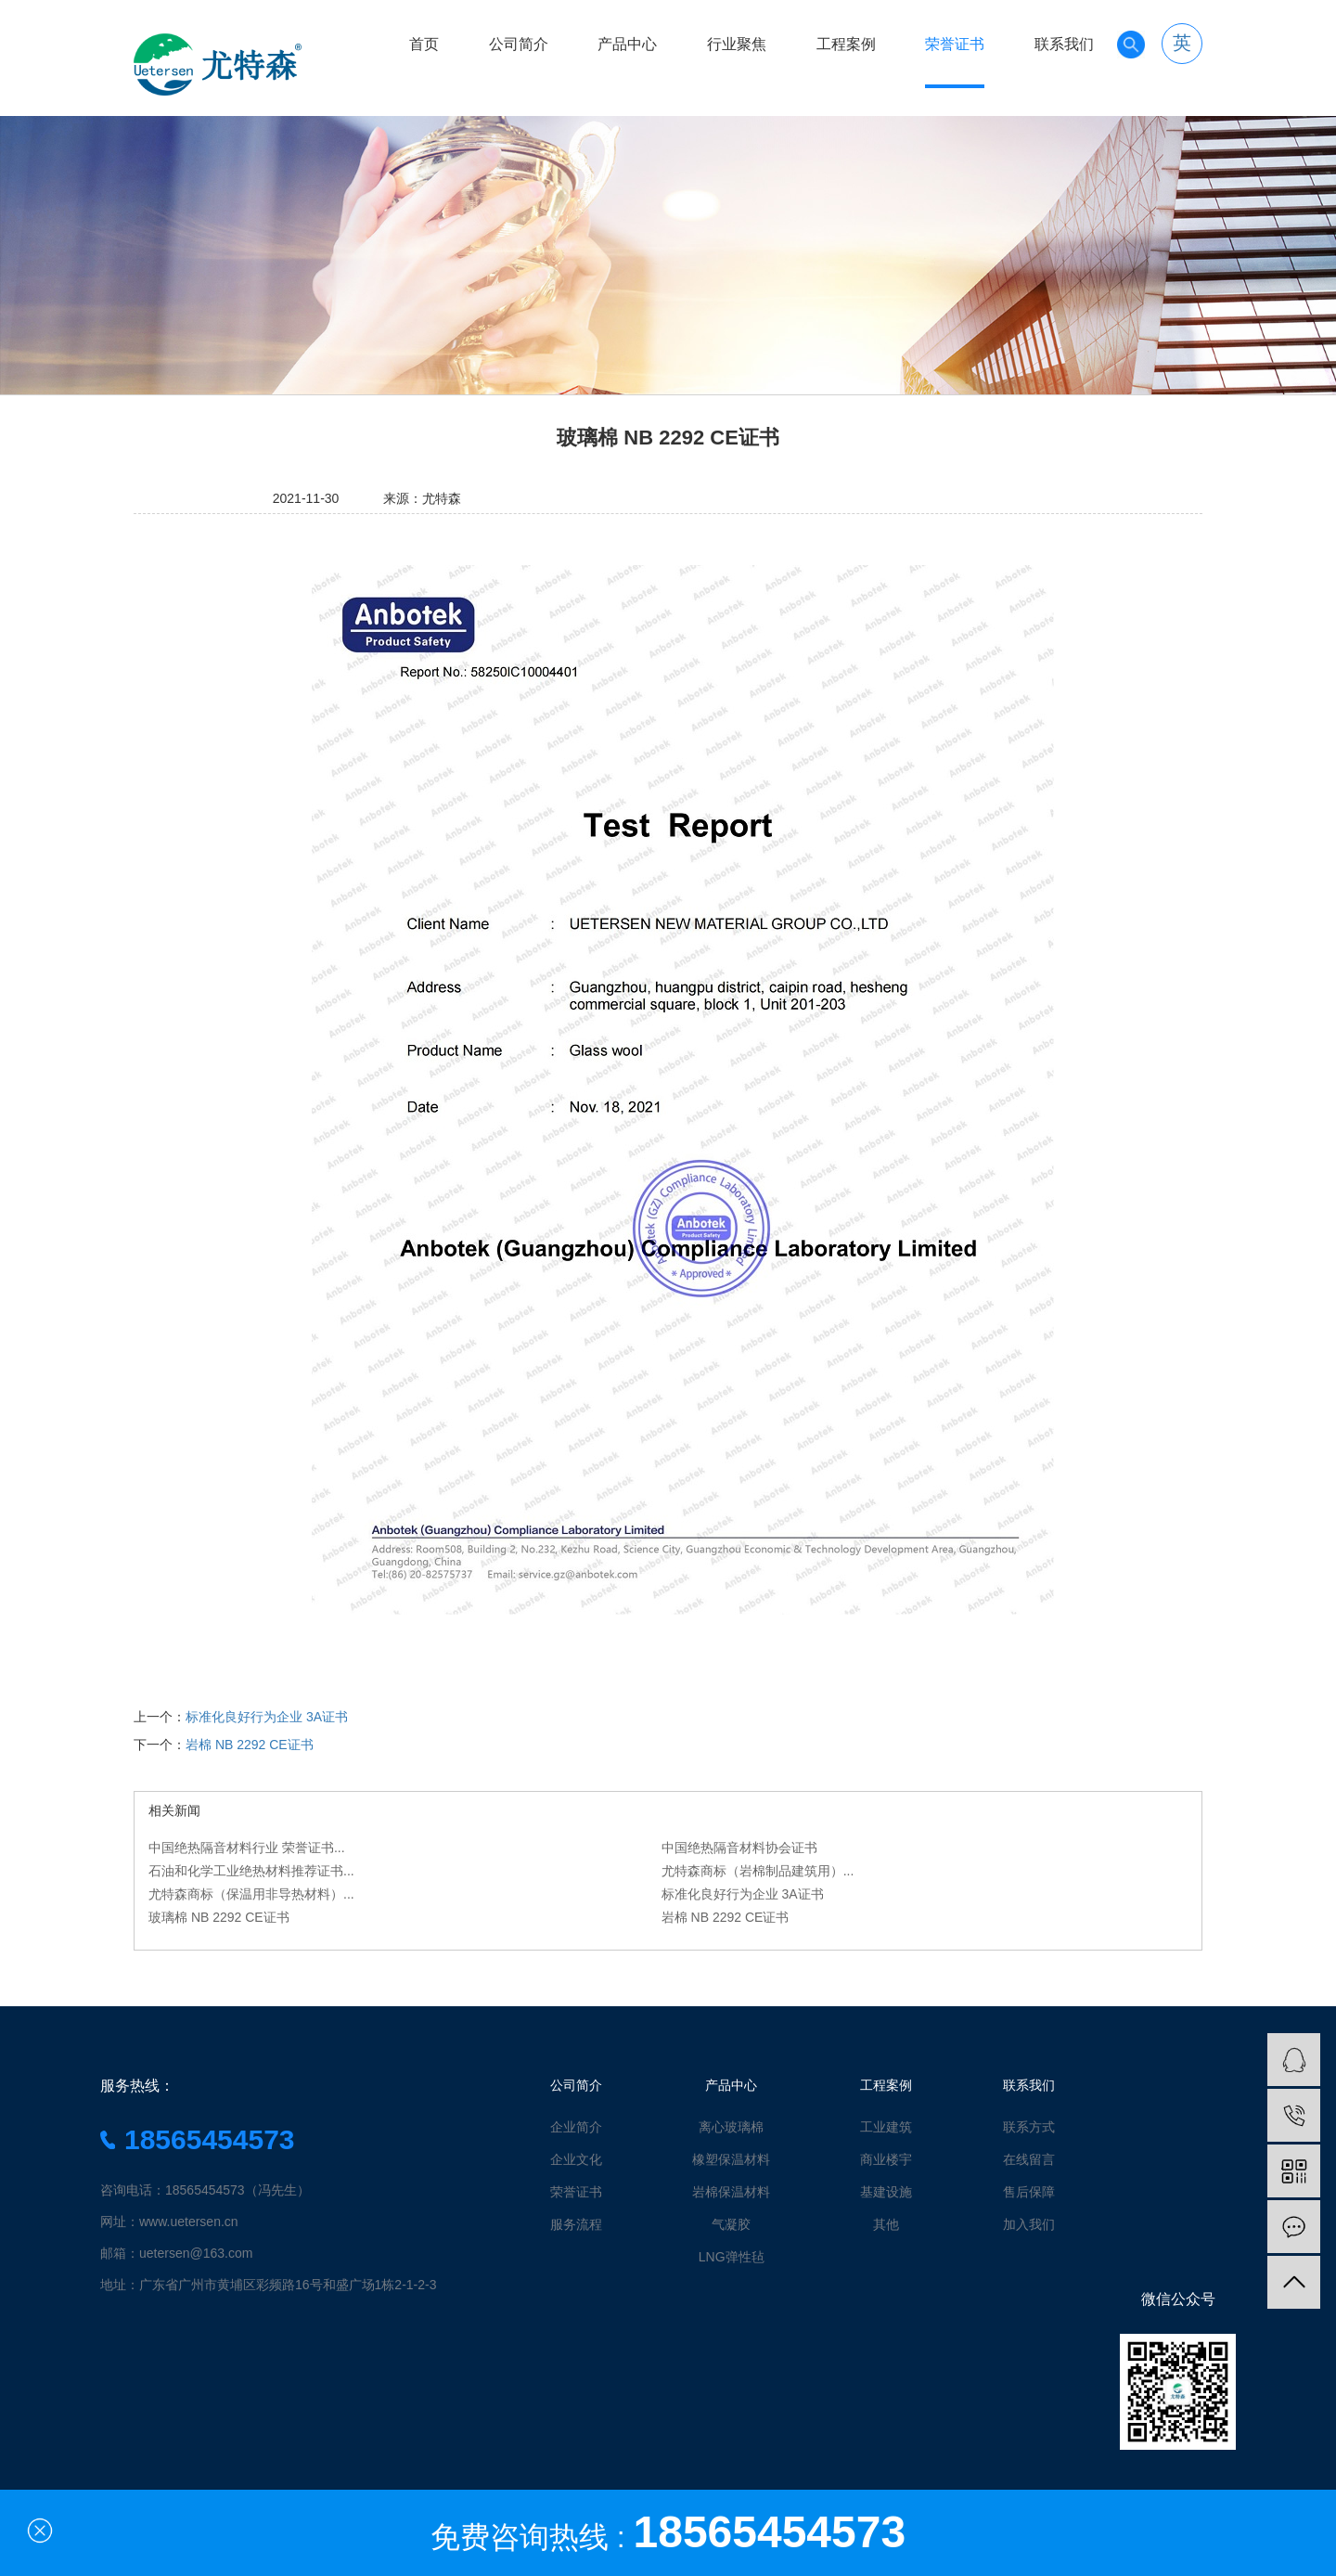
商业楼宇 (886, 2159)
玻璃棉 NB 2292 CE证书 (218, 1917)
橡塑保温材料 (731, 2159)
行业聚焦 (736, 44)
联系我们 (1064, 44)
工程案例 (846, 44)
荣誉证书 (954, 44)
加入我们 (1029, 2224)
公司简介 (518, 44)
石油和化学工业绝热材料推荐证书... (251, 1870)
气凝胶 (731, 2224)
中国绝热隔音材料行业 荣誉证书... (246, 1847)
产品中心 (627, 44)
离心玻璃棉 (731, 2126)
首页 (424, 44)
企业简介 (576, 2126)
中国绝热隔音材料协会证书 (739, 1847)
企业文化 (576, 2159)
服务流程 (576, 2224)
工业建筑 (886, 2126)
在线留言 (1029, 2159)
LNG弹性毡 (731, 2256)
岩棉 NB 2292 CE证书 (250, 1744)
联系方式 (1029, 2126)
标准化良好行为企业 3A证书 (267, 1716)
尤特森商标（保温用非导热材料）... (251, 1894)
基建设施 (886, 2191)
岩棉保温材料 (731, 2191)
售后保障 (1029, 2191)
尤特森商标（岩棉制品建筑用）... (758, 1870)
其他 (886, 2224)
